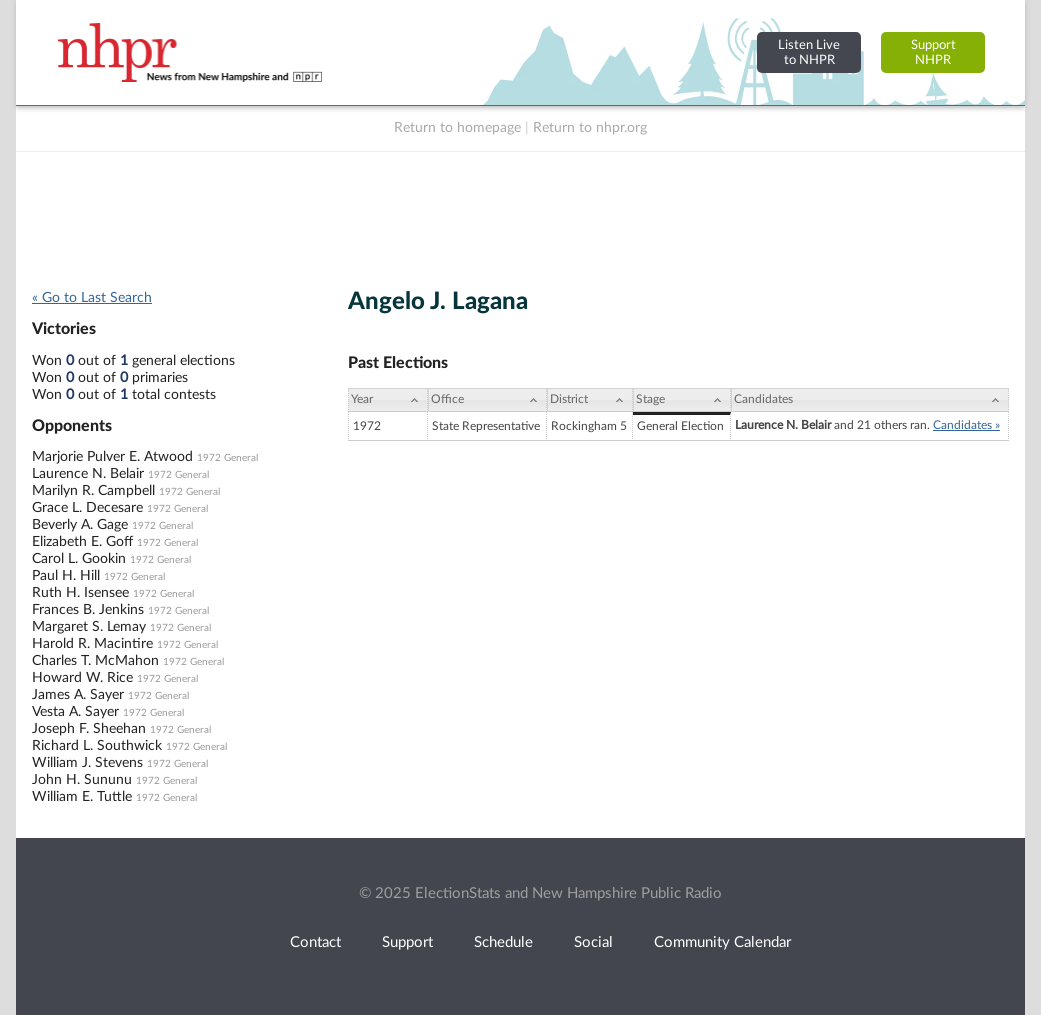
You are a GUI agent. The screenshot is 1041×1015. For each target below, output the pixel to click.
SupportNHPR (933, 52)
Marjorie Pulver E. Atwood (112, 457)
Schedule (503, 942)
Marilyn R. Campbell (93, 491)
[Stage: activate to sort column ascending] (682, 400)
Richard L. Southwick (97, 746)
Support (407, 942)
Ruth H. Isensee (80, 593)
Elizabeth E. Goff (82, 542)
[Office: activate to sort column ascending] (487, 400)
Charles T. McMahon (95, 661)
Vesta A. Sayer (75, 712)
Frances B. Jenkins (88, 610)
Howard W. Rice (82, 678)
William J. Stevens (87, 763)
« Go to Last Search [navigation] (92, 298)
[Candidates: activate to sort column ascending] (870, 400)
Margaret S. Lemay (89, 627)
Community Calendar (722, 942)
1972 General (227, 458)
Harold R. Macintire (92, 644)
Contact (315, 942)
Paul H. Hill (66, 576)
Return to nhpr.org (590, 128)
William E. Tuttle (82, 797)
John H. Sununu (82, 780)
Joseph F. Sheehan (89, 729)
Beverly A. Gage (80, 525)
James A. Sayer (78, 695)
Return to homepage (457, 128)
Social (593, 942)
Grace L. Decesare (87, 508)
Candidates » (966, 425)
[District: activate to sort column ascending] (590, 400)
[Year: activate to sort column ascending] (388, 400)
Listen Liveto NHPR (809, 52)
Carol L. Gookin (79, 559)
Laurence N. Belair (88, 474)
